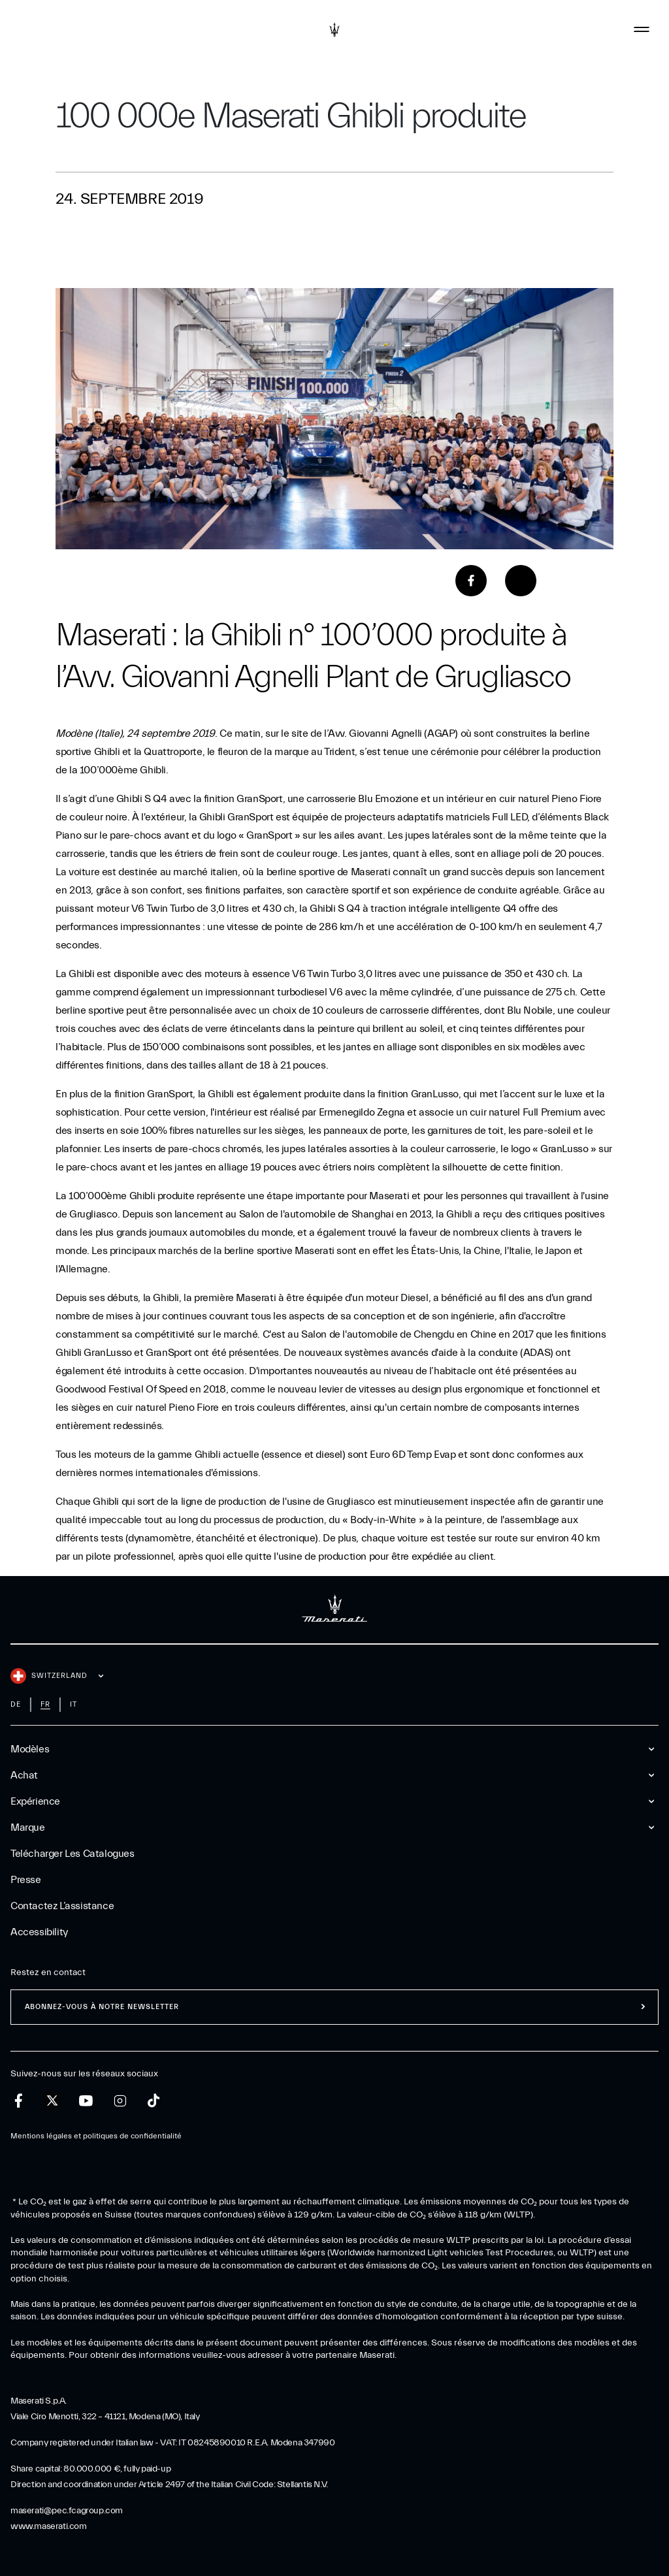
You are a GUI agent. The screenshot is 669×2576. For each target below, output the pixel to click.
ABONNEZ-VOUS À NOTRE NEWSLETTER (102, 2007)
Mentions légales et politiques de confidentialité (96, 2135)
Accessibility (39, 1932)
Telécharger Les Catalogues (72, 1854)
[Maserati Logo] (334, 29)
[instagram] (120, 2101)
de (15, 1704)
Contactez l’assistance (62, 1906)
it (73, 1704)
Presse (25, 1880)
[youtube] (86, 2101)
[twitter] (52, 2101)
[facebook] (18, 2101)
